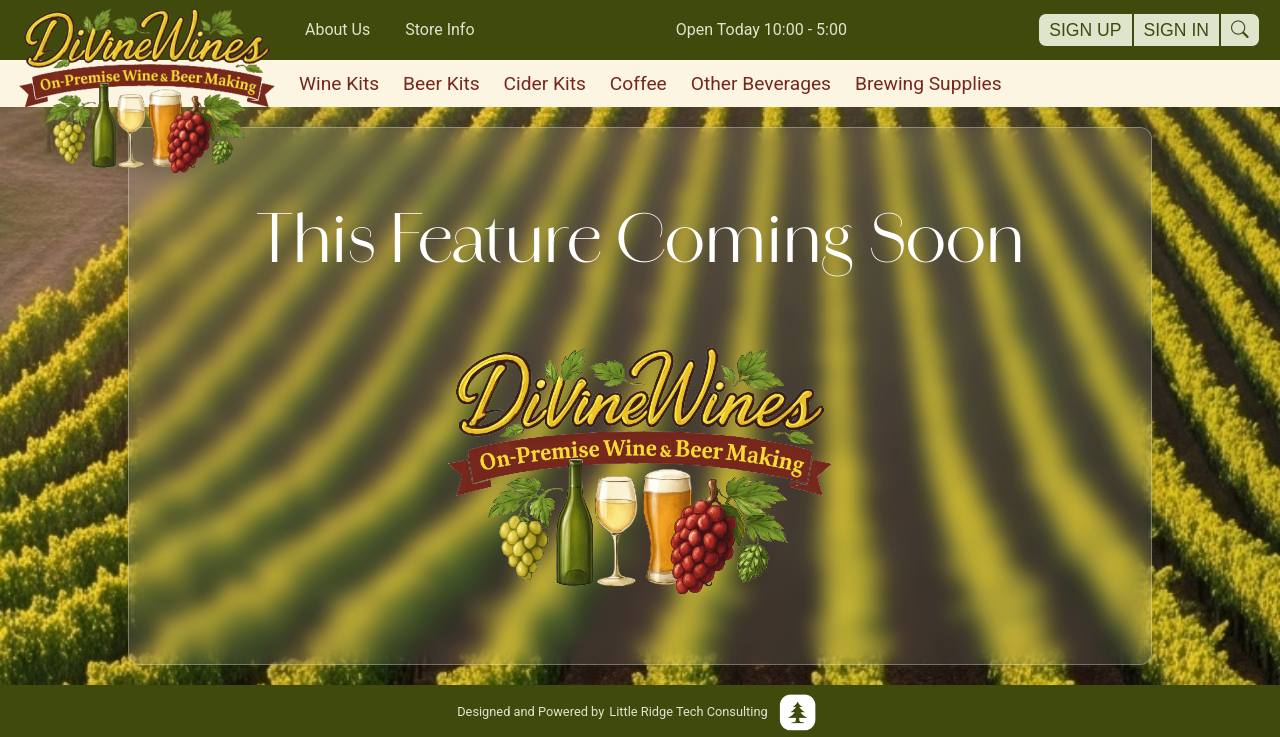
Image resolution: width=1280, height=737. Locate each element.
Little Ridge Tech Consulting (640, 711)
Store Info (439, 29)
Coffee (638, 83)
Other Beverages (761, 83)
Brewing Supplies (928, 83)
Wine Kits (339, 83)
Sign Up (1085, 30)
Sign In (1177, 30)
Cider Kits (545, 83)
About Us (337, 29)
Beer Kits (441, 83)
